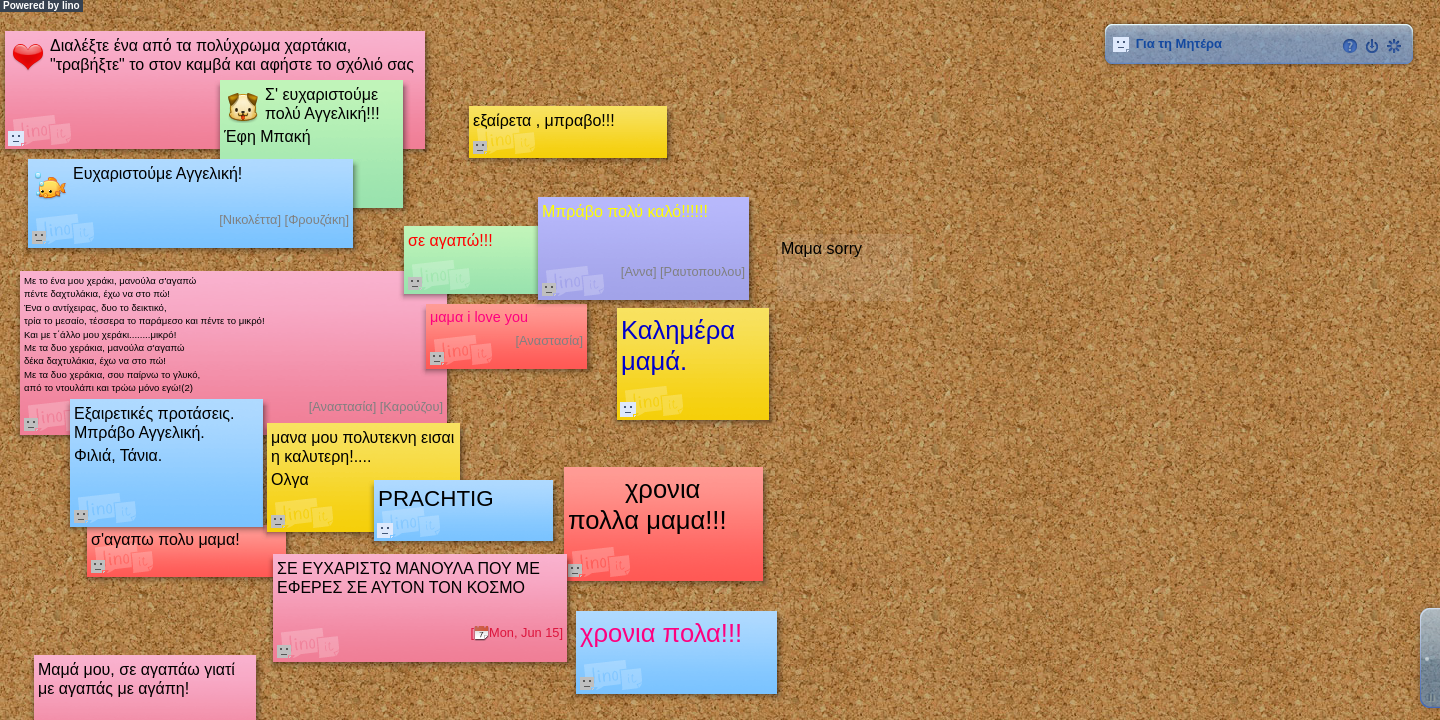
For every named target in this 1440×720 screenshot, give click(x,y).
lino (71, 5)
